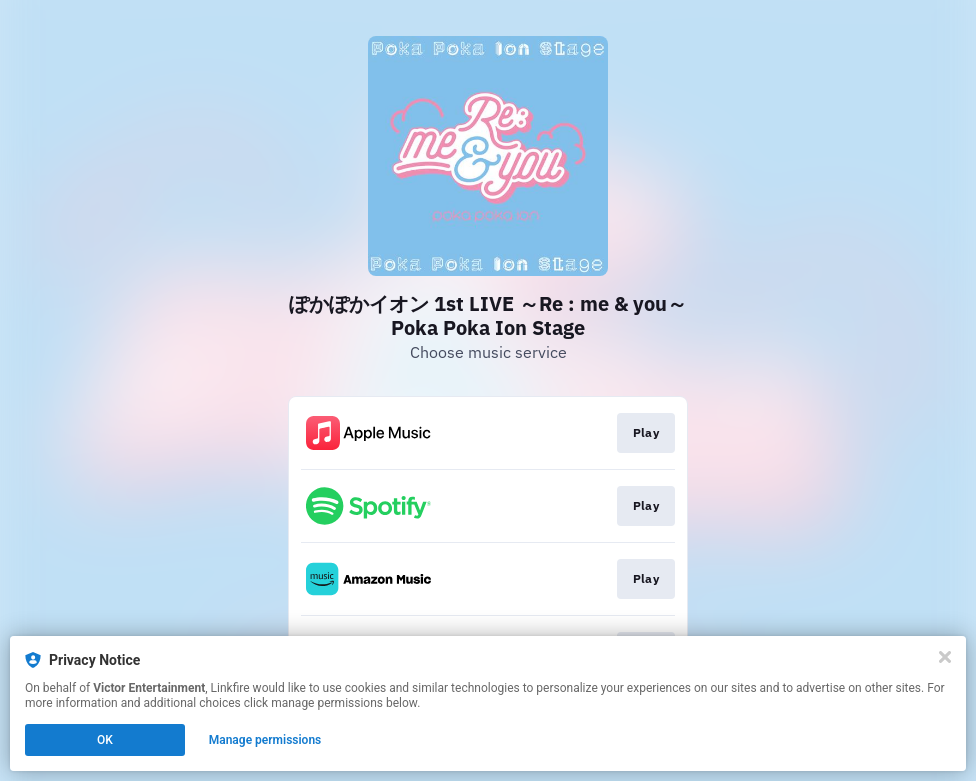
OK (105, 740)
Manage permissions (265, 740)
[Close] (945, 657)
